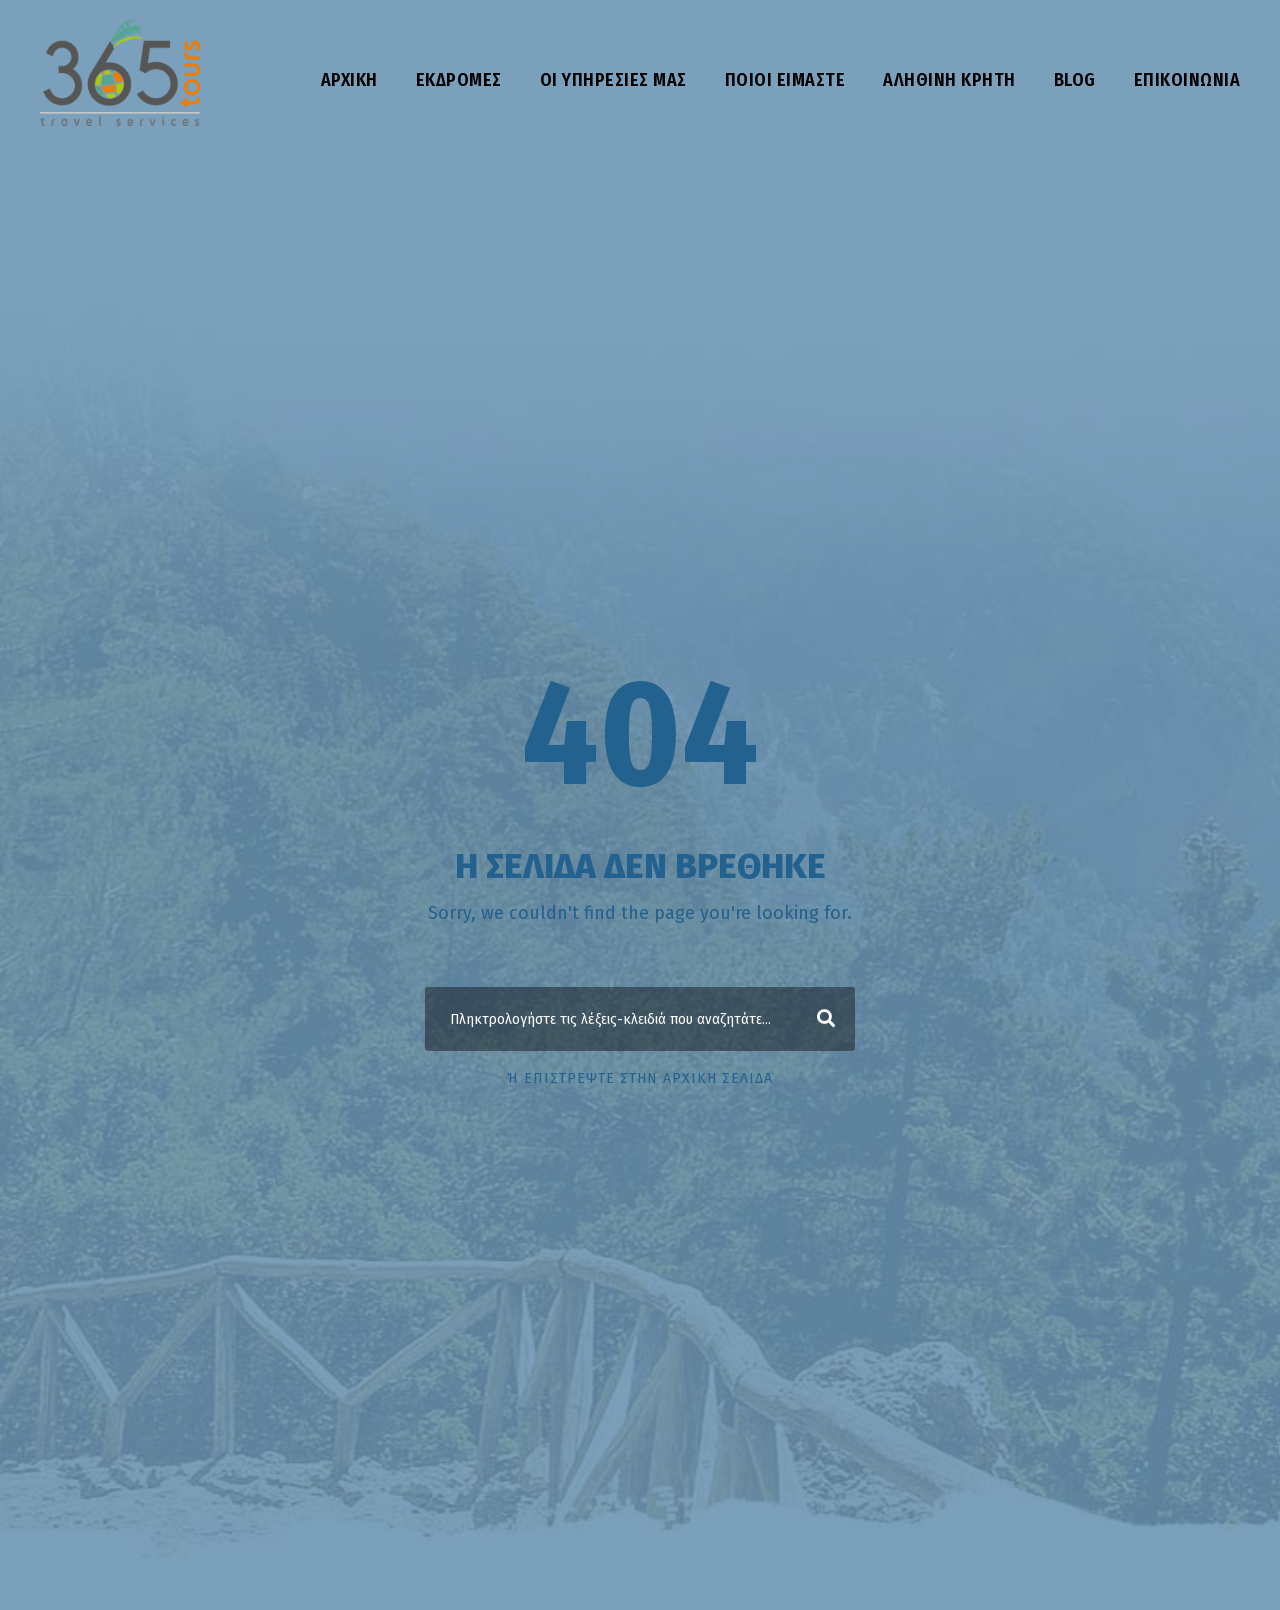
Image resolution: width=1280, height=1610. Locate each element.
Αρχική (349, 80)
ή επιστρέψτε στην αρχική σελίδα (640, 1078)
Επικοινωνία (1187, 80)
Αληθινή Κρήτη (949, 80)
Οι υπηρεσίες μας (613, 80)
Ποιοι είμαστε (785, 80)
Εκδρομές (459, 80)
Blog (1075, 80)
